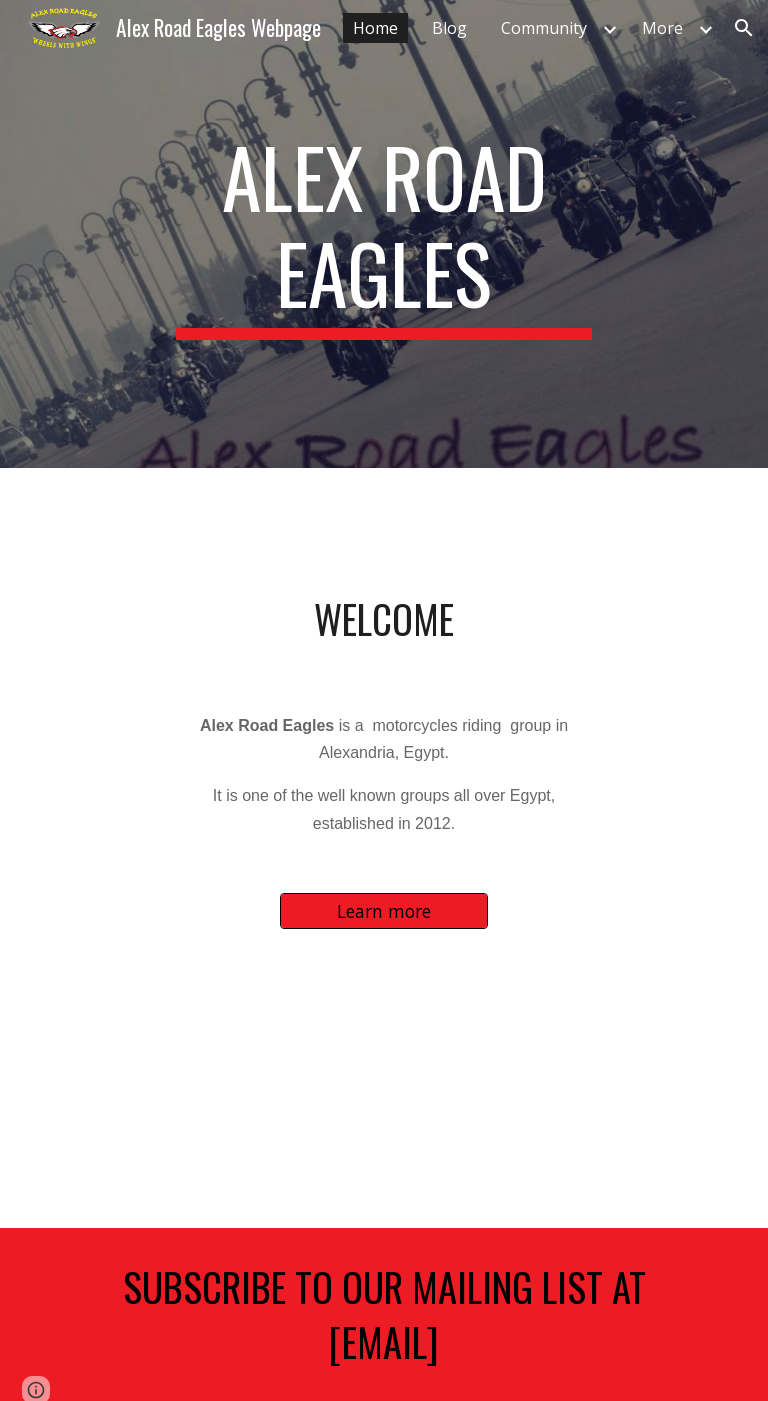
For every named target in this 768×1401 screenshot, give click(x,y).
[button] (744, 28)
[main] (383, 234)
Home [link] (375, 28)
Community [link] (544, 28)
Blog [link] (449, 28)
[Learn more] (383, 910)
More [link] (662, 28)
